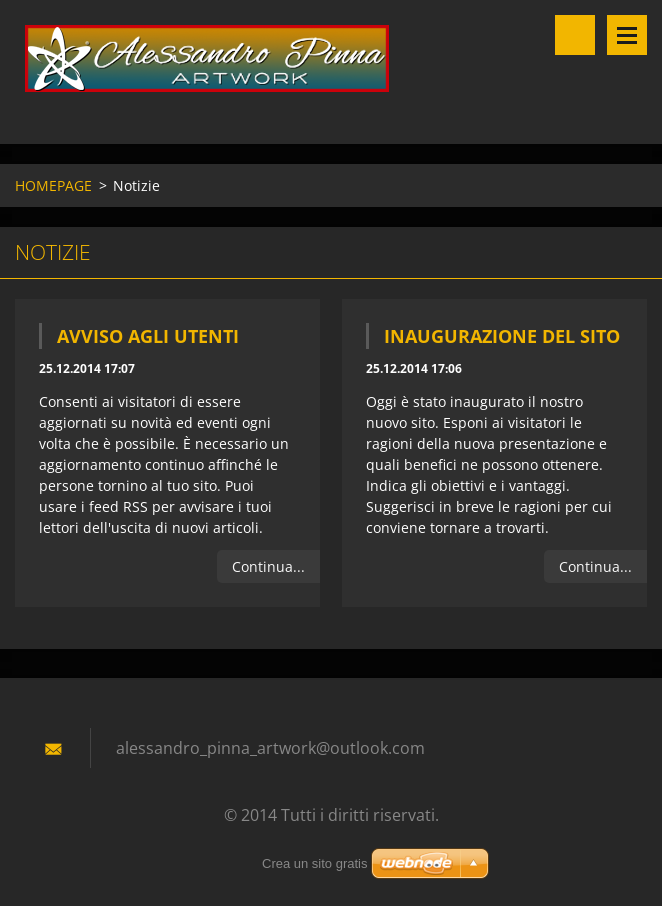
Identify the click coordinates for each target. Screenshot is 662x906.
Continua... (268, 566)
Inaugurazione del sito (502, 336)
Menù (627, 35)
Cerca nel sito (575, 35)
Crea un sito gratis (315, 863)
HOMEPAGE (53, 185)
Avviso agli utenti (148, 336)
